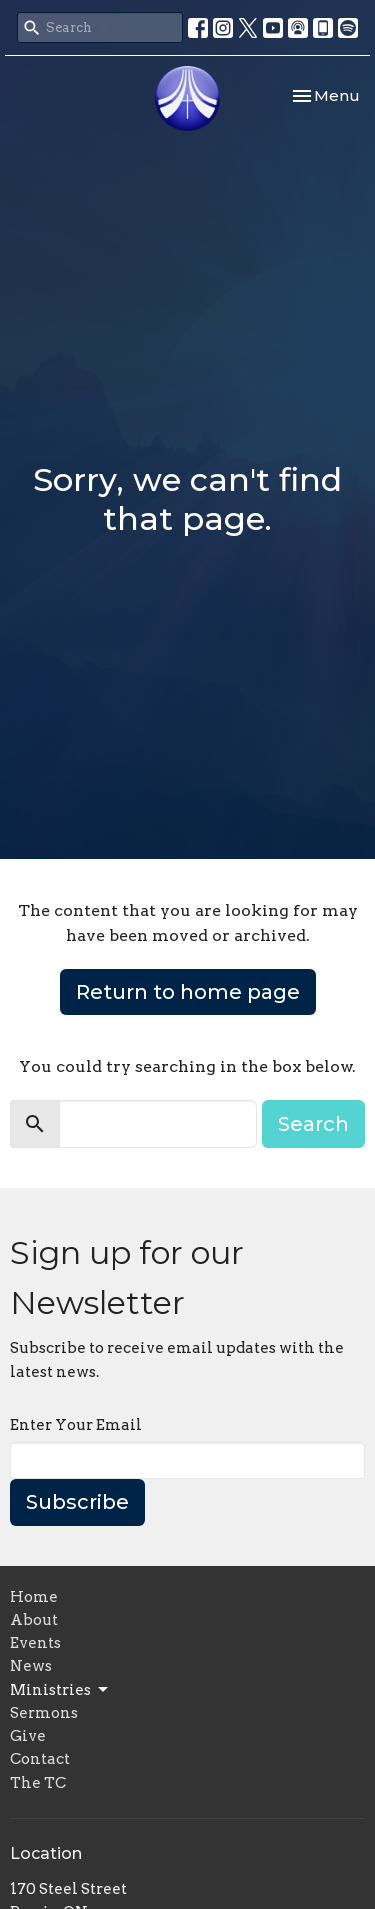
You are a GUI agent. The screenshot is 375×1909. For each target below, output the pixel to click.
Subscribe (77, 1502)
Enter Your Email (76, 1425)
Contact (40, 1759)
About (34, 1620)
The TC (38, 1783)
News (31, 1666)
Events (35, 1643)
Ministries (60, 1690)
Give (28, 1736)
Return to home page (188, 992)
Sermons (44, 1713)
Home (34, 1597)
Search (313, 1124)
